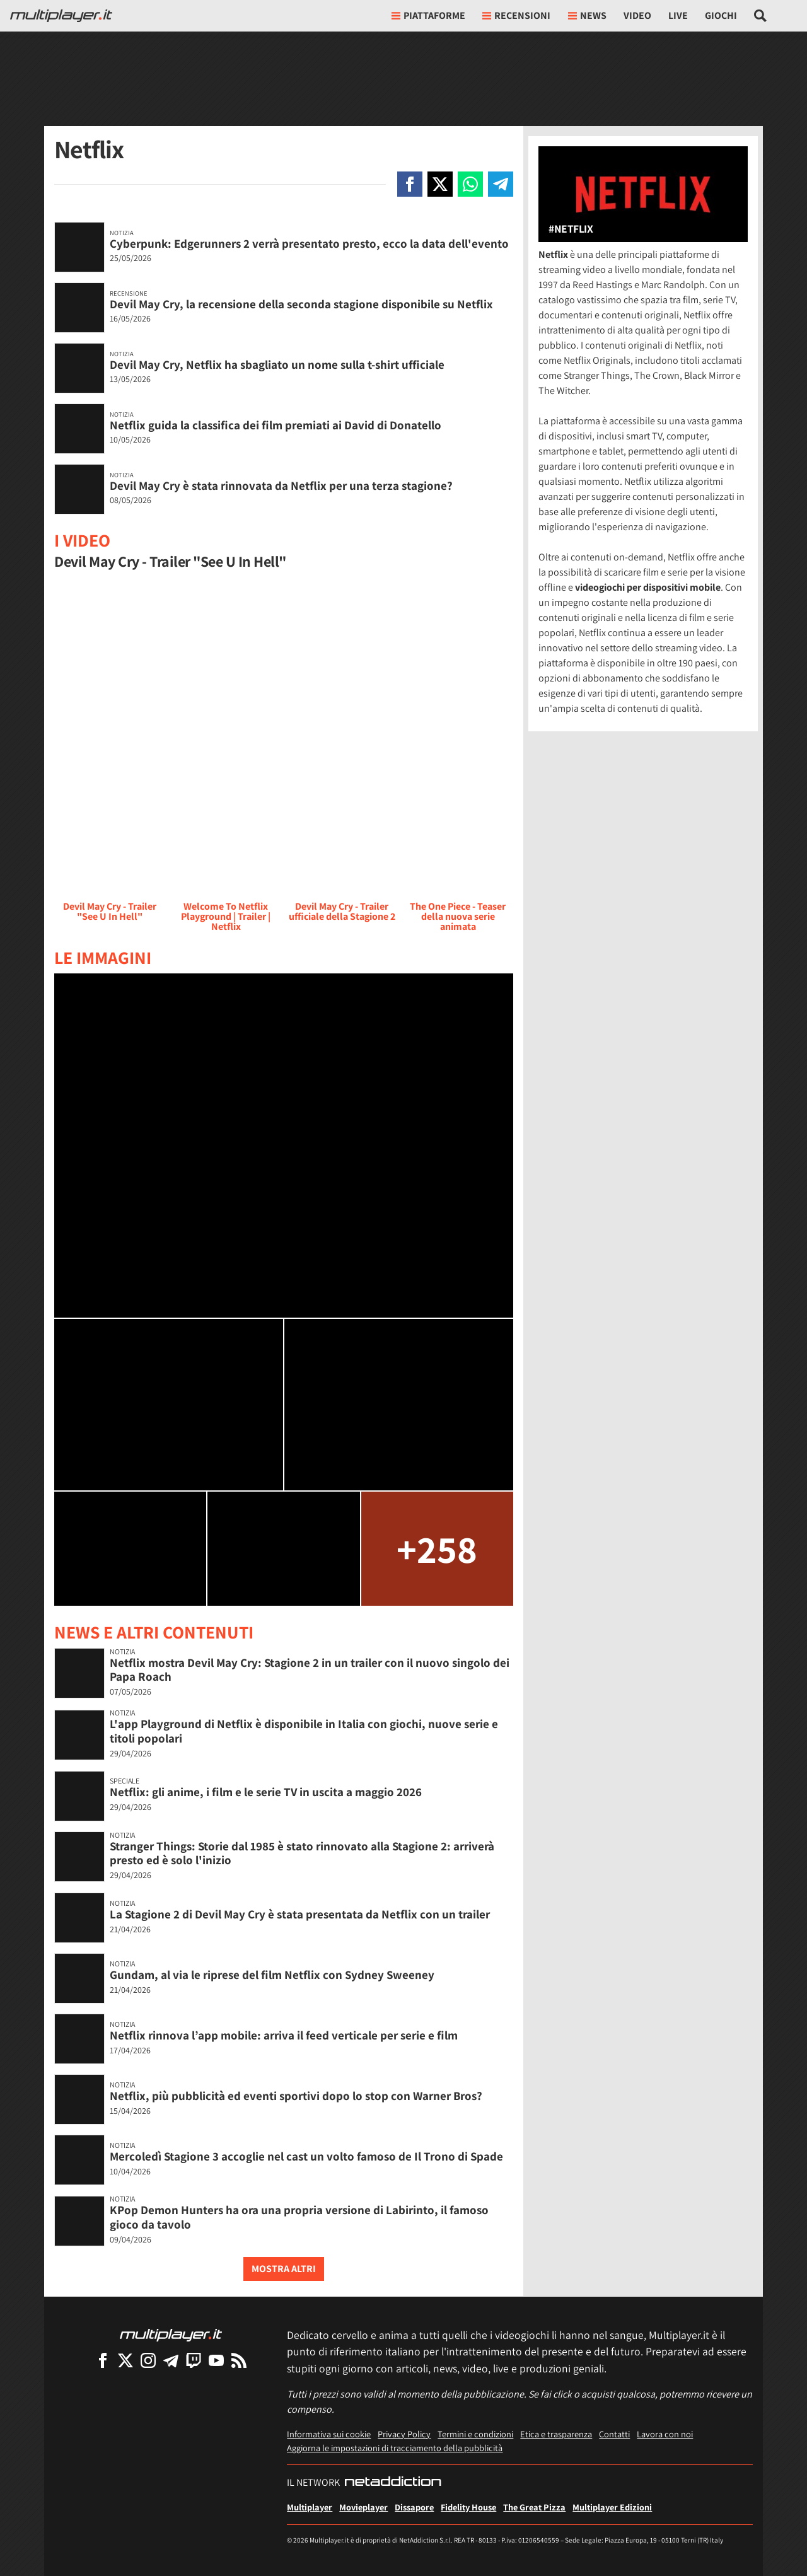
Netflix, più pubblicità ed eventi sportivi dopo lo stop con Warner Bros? (296, 2095)
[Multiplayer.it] (61, 15)
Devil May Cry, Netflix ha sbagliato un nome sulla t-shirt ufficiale (277, 364)
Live (678, 15)
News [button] (587, 15)
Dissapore (414, 2507)
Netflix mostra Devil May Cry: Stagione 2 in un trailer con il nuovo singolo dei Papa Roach (309, 1670)
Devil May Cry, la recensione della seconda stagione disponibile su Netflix (301, 303)
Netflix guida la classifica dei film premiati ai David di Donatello (275, 424)
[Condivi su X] (440, 184)
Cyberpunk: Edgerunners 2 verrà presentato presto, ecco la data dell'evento (309, 243)
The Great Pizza (534, 2507)
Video (637, 15)
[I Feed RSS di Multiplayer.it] (239, 2360)
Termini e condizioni (475, 2434)
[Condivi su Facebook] (409, 184)
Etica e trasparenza (556, 2434)
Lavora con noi (665, 2434)
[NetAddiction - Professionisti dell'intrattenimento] (393, 2482)
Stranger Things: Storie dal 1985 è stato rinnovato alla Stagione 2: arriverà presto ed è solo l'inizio (302, 1853)
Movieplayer (363, 2507)
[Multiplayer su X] (125, 2360)
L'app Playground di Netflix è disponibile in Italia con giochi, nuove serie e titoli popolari (304, 1731)
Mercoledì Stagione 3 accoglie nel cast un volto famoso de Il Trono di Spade (306, 2156)
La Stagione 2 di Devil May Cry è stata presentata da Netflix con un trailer (300, 1914)
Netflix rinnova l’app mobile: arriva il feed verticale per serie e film (284, 2035)
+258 (437, 1549)
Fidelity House (468, 2507)
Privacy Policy (404, 2434)
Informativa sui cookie (329, 2434)
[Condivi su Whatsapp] (470, 184)
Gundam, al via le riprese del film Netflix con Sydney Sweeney (272, 1974)
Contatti (614, 2434)
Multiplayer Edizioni (612, 2507)
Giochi (721, 15)
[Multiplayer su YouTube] (216, 2360)
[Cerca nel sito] (760, 16)
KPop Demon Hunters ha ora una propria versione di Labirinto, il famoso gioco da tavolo (299, 2217)
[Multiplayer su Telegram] (170, 2360)
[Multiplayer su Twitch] (193, 2360)
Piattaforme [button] (428, 15)
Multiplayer (309, 2507)
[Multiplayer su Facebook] (102, 2360)
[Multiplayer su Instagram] (148, 2360)
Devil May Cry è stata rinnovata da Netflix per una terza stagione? (281, 485)
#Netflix (571, 229)
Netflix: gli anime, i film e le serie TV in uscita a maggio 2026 (266, 1791)
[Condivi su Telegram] (500, 184)
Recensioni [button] (516, 15)
